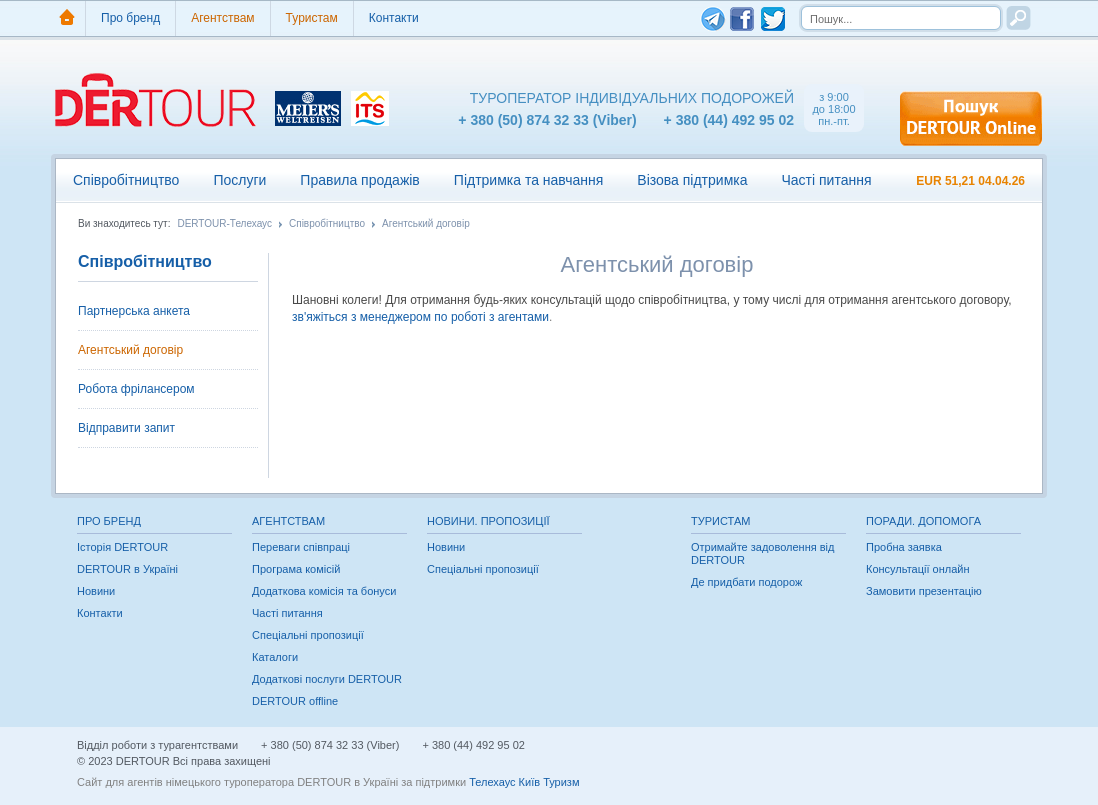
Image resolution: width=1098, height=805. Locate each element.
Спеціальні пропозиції (308, 635)
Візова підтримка (692, 180)
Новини (96, 591)
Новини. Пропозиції (488, 521)
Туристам (312, 18)
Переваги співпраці (301, 547)
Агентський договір (426, 224)
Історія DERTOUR (122, 547)
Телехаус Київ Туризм (524, 782)
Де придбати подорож (746, 582)
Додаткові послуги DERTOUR (327, 679)
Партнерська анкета (134, 311)
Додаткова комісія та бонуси (324, 591)
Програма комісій (296, 569)
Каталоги (275, 657)
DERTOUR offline (295, 701)
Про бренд (130, 18)
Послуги (239, 180)
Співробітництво (126, 180)
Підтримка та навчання (528, 180)
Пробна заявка (904, 547)
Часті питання (826, 180)
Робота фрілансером (136, 389)
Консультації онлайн (918, 569)
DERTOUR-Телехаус (224, 224)
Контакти (394, 18)
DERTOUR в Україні (127, 569)
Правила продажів (359, 180)
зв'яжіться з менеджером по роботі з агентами (420, 317)
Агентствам (222, 18)
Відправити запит (126, 428)
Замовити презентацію (924, 591)
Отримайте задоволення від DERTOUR (762, 553)
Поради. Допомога (923, 521)
